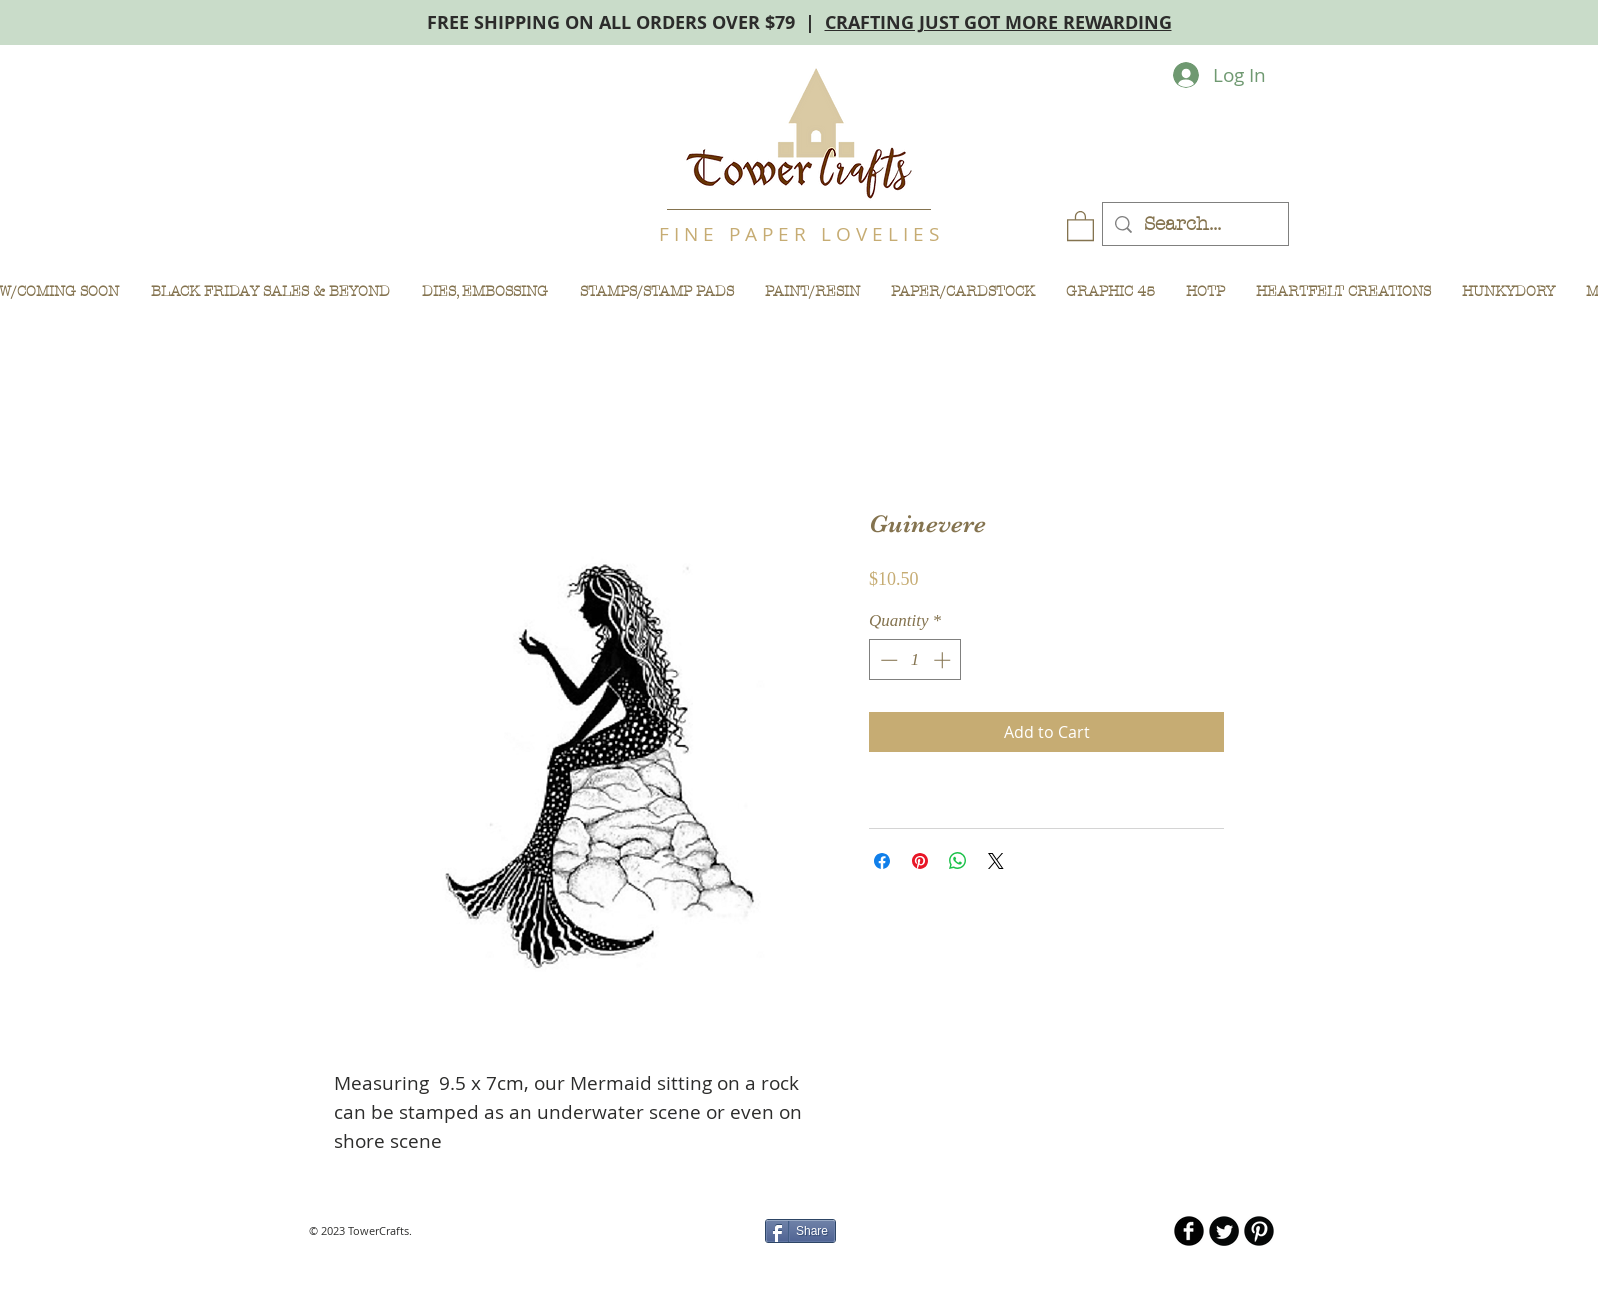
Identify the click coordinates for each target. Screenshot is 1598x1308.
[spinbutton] (915, 660)
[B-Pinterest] (1259, 1231)
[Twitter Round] (1224, 1231)
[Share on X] (996, 861)
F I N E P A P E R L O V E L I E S (799, 234)
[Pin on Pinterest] (920, 861)
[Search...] (1195, 224)
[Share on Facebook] (882, 861)
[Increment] (944, 660)
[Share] (800, 1231)
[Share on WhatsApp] (958, 861)
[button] (1080, 225)
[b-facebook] (1189, 1231)
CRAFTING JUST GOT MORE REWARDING (998, 22)
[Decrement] (887, 660)
